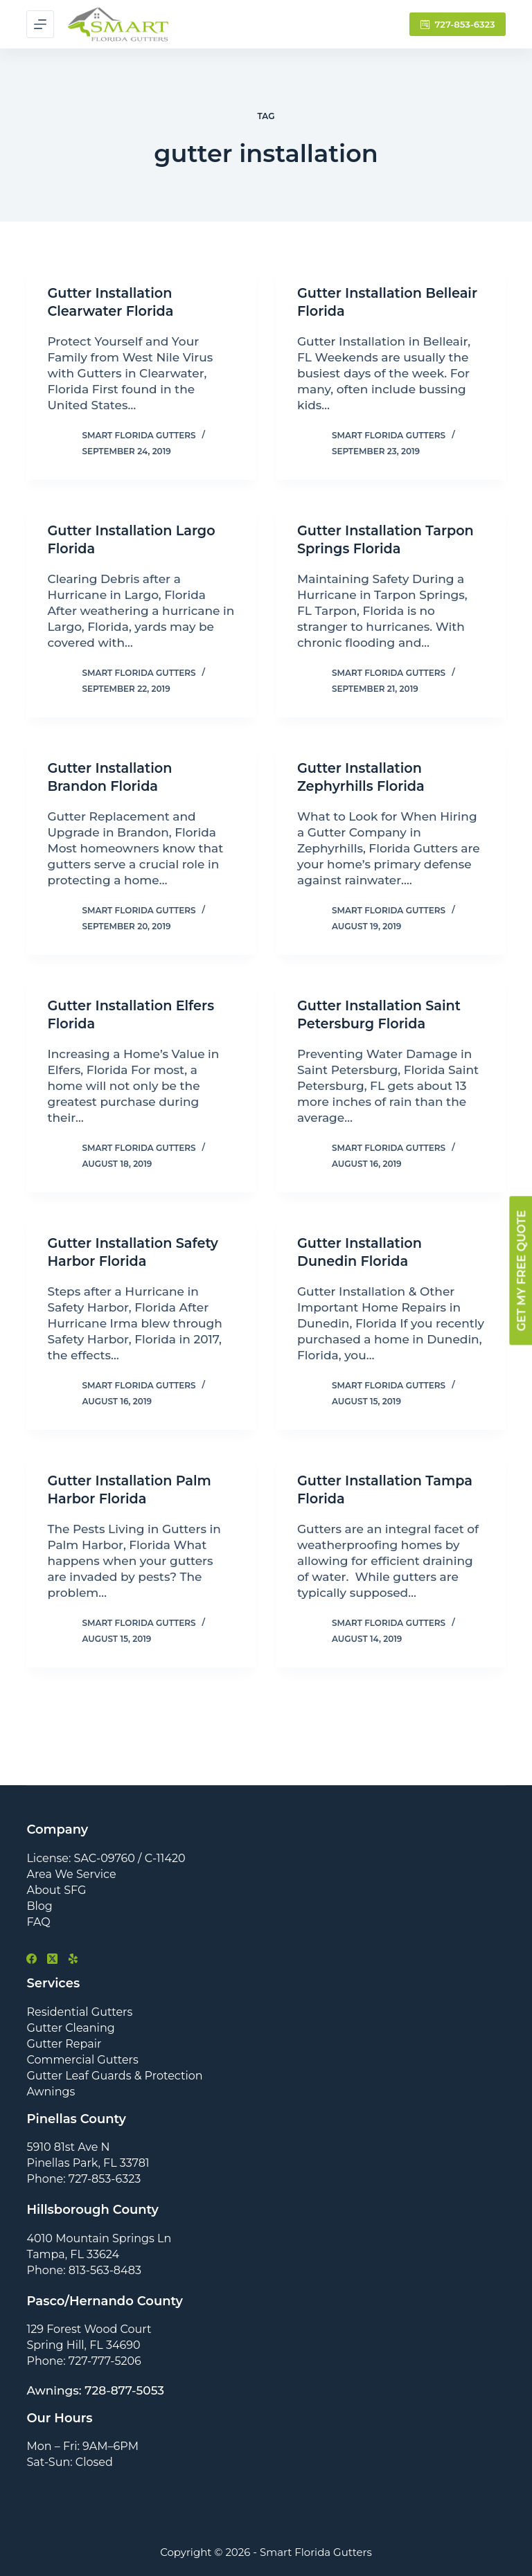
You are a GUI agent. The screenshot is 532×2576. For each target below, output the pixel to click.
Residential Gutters (79, 2011)
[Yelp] (73, 1958)
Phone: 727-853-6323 (83, 2178)
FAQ (38, 1921)
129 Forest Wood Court (88, 2329)
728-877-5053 (124, 2390)
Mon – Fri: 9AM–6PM (82, 2446)
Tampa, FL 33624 (72, 2253)
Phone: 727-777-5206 (83, 2361)
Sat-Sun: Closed (69, 2462)
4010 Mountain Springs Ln (98, 2237)
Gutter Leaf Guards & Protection (114, 2075)
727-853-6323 (457, 24)
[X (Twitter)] (52, 1958)
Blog (39, 1905)
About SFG (56, 1889)
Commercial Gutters (82, 2059)
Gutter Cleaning (70, 2027)
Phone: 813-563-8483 (83, 2269)
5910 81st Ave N (67, 2147)
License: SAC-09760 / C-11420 (105, 1857)
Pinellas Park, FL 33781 (87, 2163)
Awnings (50, 2091)
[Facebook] (31, 1958)
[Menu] (40, 24)
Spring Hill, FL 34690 (83, 2345)
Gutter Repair (63, 2043)
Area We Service (71, 1873)
